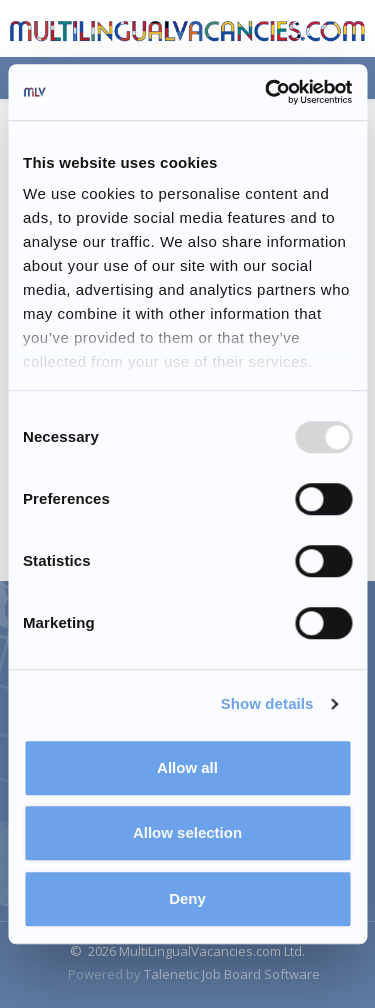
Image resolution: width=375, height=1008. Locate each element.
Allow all (187, 767)
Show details (267, 703)
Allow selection (187, 832)
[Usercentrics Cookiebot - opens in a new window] (267, 92)
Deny (187, 898)
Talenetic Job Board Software (232, 974)
